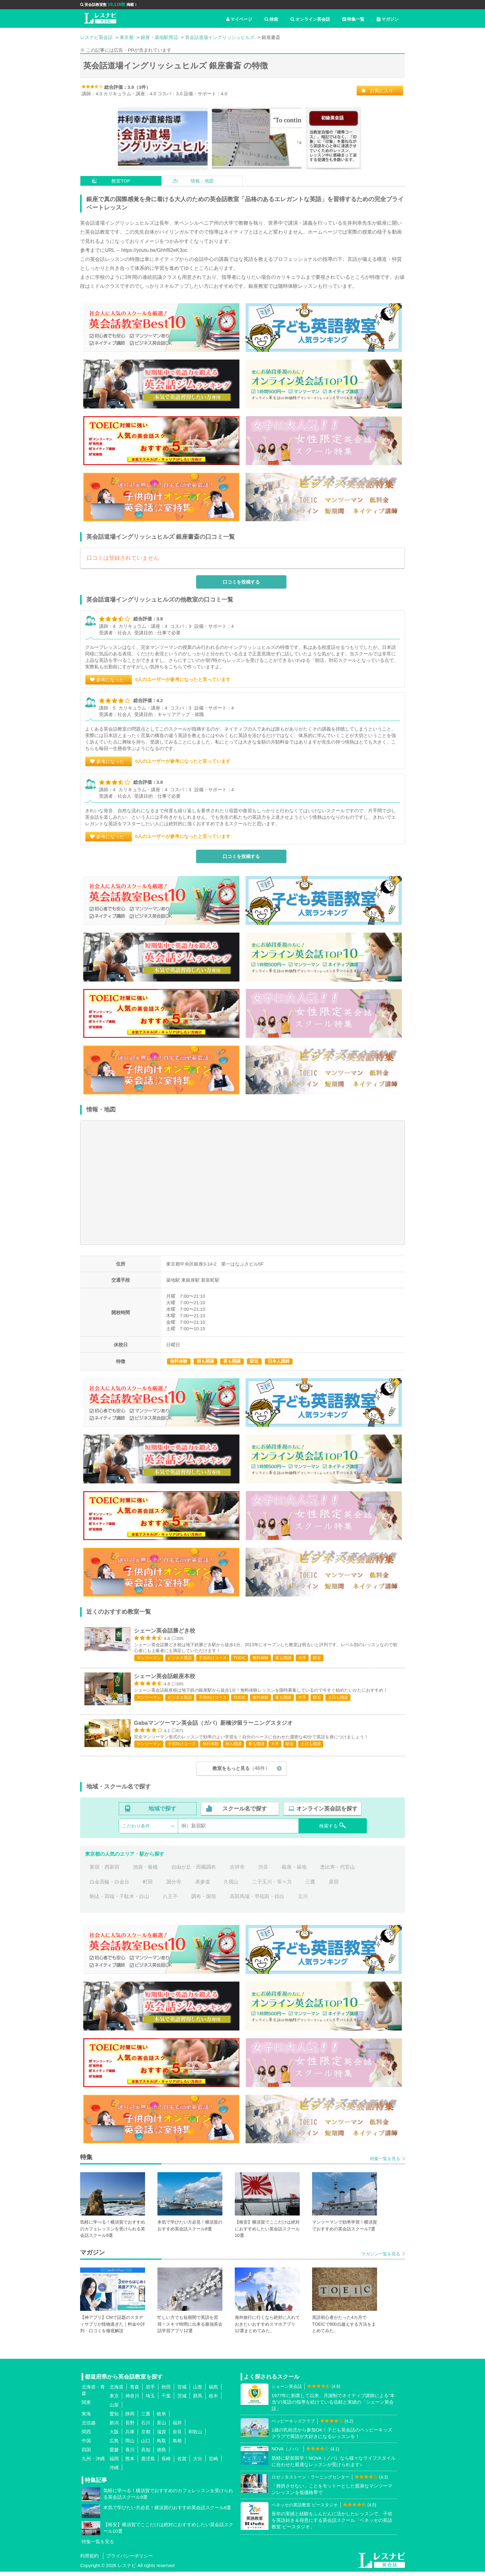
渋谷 (263, 1871)
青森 (134, 2391)
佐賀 (182, 2463)
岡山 (130, 2445)
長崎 (166, 2463)
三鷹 (310, 1886)
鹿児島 (148, 2463)
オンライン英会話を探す (327, 1813)
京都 (145, 2436)
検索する (332, 1830)
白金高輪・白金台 (109, 1886)
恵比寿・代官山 (337, 1871)
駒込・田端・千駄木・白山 (119, 1900)
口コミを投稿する (241, 582)
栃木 (213, 2400)
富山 (161, 2427)
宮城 (182, 2391)
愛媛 (114, 2454)
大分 (197, 2463)
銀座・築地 (294, 1871)
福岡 (114, 2463)
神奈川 (132, 2400)
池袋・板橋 (145, 1871)
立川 (303, 1900)
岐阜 (161, 2418)
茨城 (182, 2400)
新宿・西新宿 (104, 1871)
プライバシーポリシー (129, 2560)
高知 (145, 2454)
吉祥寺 (237, 1871)
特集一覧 (353, 19)
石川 (145, 2427)
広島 (114, 2445)
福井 (177, 2427)
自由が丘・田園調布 (193, 1871)
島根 (177, 2445)
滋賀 (161, 2436)
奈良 (177, 2436)
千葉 (166, 2400)
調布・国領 (203, 1900)
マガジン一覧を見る (380, 2258)
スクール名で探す (244, 1813)
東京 (114, 2400)
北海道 (116, 2391)
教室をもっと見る (241, 1773)
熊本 (130, 2463)
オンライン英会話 (310, 19)
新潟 (114, 2427)
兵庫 (130, 2436)
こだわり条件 (136, 1830)
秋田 (166, 2391)
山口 (145, 2445)
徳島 (161, 2454)
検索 (271, 19)
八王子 (170, 1900)
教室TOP (120, 180)
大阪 (114, 2436)
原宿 (334, 1886)
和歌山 (195, 2436)
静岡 (130, 2418)
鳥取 (161, 2445)
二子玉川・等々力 (272, 1886)
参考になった (110, 679)
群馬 (197, 2400)
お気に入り (381, 90)
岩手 (150, 2391)
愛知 (114, 2418)
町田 (148, 1886)
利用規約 (89, 2560)
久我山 (231, 1886)
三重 (145, 2418)
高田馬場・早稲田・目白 (257, 1900)
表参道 (202, 1886)
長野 (130, 2427)
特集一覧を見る (385, 2163)
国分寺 (173, 1886)
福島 (213, 2391)
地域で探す (162, 1813)
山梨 (114, 2409)
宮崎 (213, 2463)
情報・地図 (202, 180)
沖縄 (114, 2472)
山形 (197, 2391)
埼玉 (150, 2400)
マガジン (388, 19)
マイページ (239, 19)
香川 (130, 2454)
